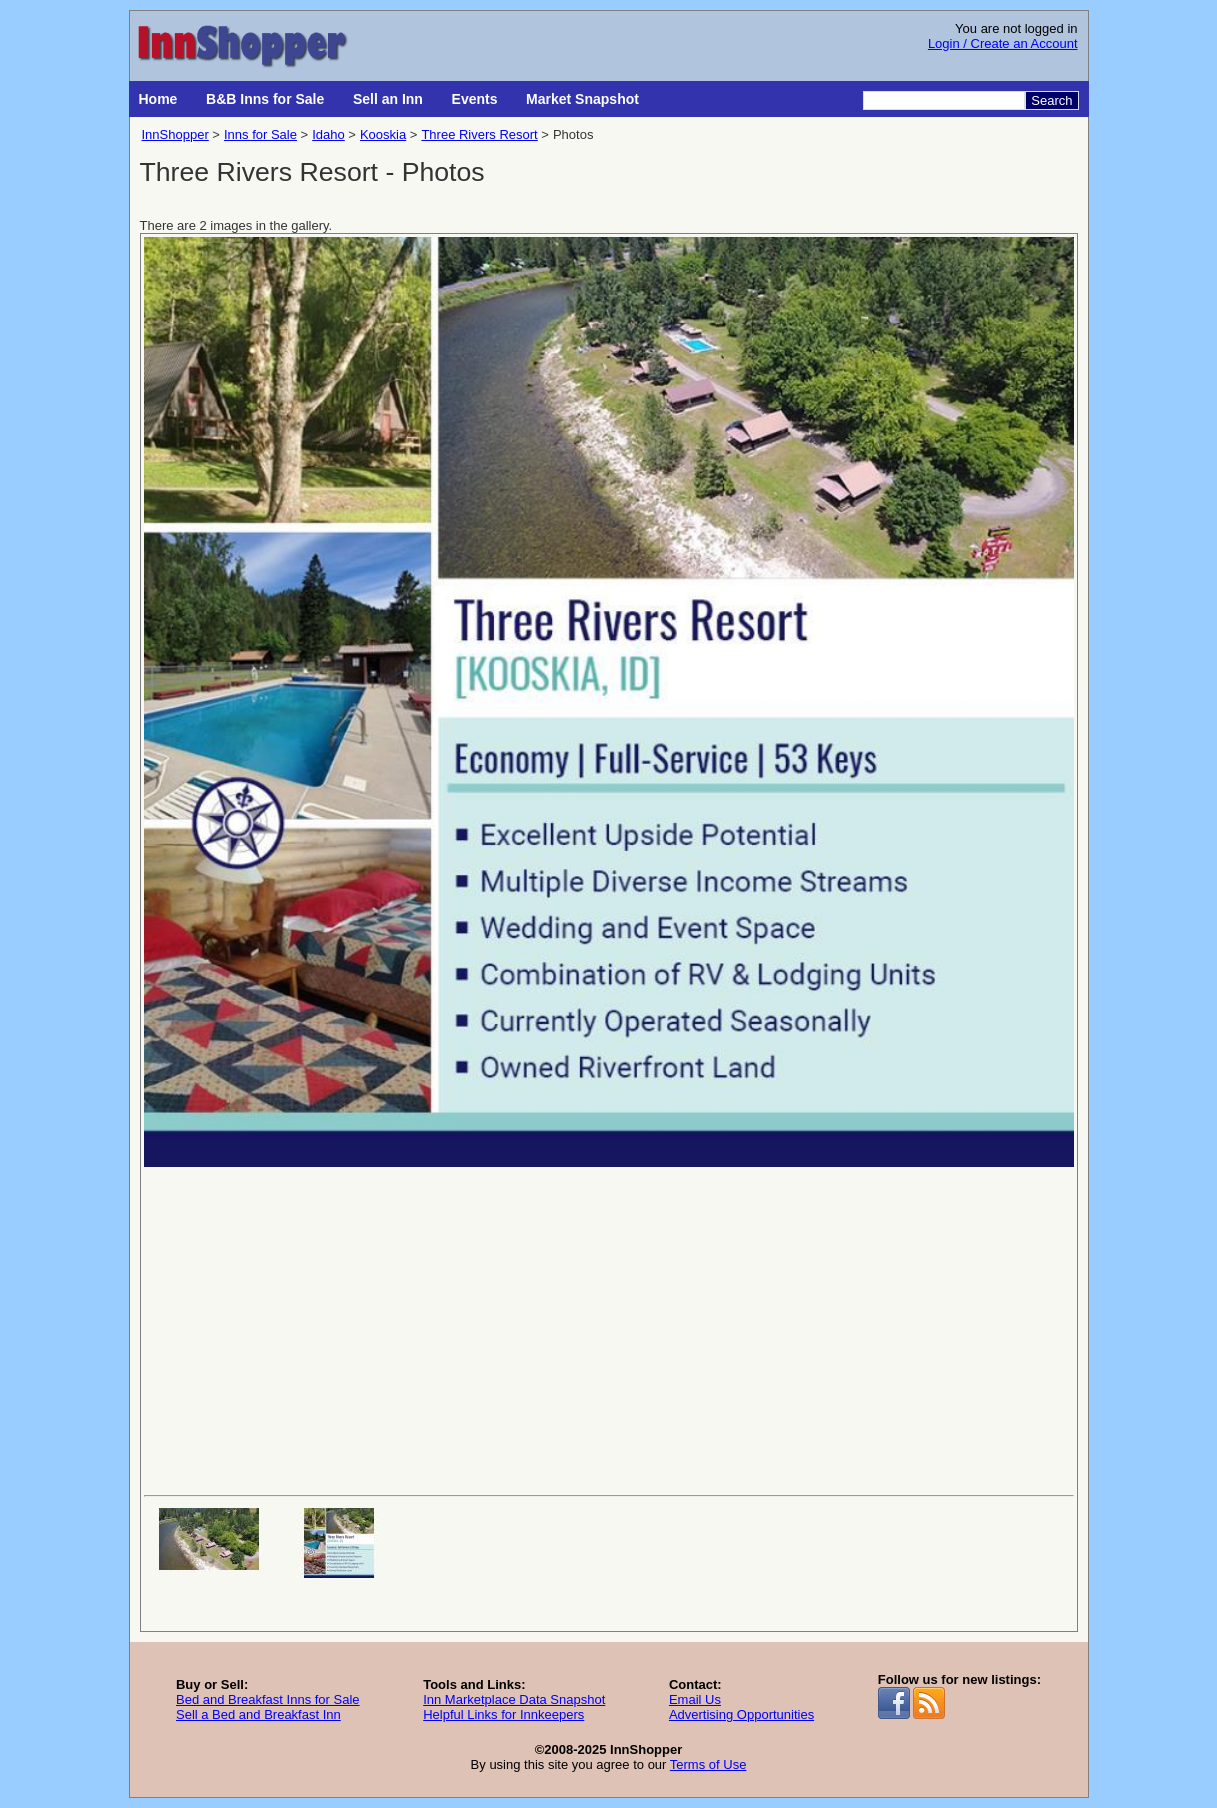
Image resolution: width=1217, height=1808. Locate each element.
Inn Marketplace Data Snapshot (514, 1699)
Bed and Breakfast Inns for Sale (268, 1699)
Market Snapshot (582, 99)
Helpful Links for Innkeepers (503, 1714)
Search (1051, 100)
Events (475, 99)
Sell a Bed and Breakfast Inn (258, 1714)
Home (158, 99)
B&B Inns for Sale (265, 99)
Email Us (695, 1699)
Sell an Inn (388, 99)
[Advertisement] (609, 1329)
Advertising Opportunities (741, 1714)
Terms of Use (708, 1764)
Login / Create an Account (1003, 43)
